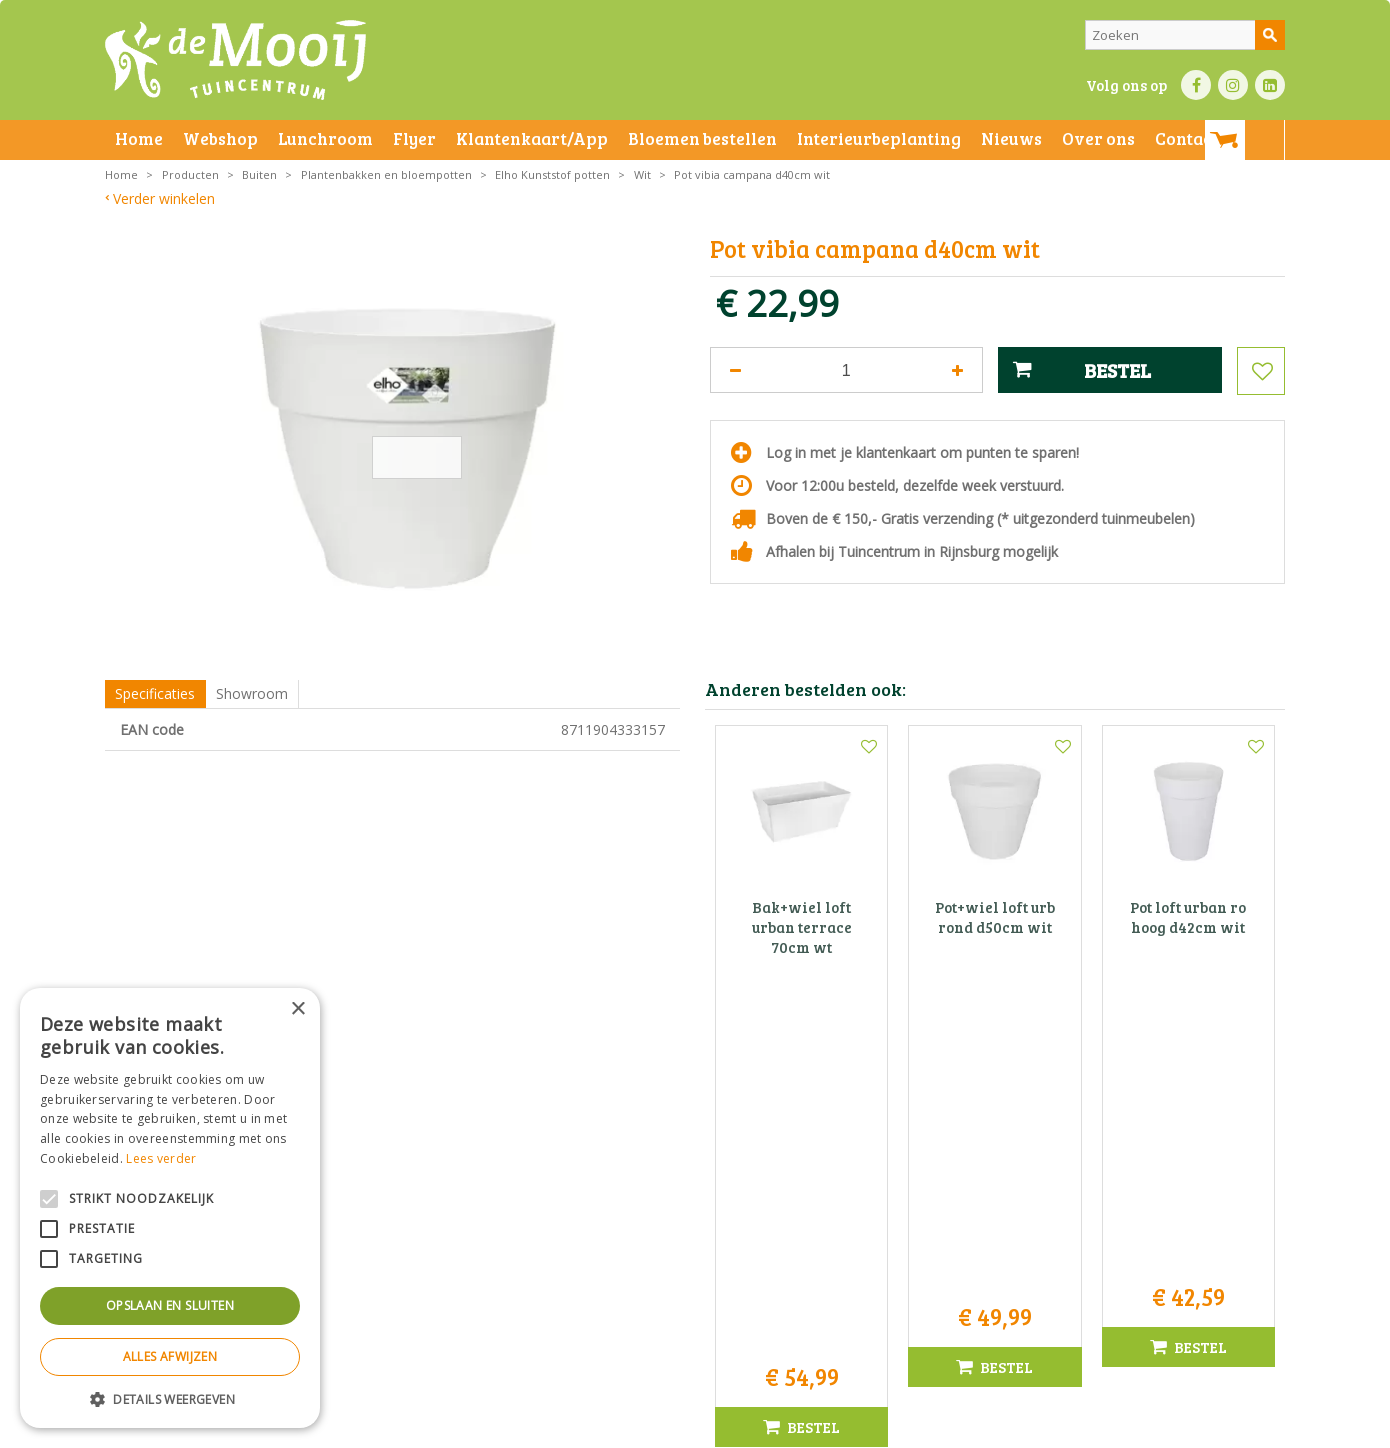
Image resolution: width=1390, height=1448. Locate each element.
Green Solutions (971, 1427)
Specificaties (155, 693)
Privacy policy (743, 1427)
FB (1196, 85)
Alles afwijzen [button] (170, 1356)
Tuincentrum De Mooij (695, 1166)
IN (1233, 85)
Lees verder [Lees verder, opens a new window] (161, 1158)
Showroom (252, 693)
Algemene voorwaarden (315, 1427)
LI (1270, 85)
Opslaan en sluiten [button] (170, 1305)
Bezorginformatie (546, 1427)
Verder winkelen (164, 198)
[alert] (170, 1208)
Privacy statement (439, 1427)
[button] (170, 1398)
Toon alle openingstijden (335, 1348)
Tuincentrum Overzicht (1091, 1427)
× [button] (297, 1009)
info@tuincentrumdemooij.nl (701, 1250)
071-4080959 (702, 1229)
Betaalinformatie (650, 1427)
